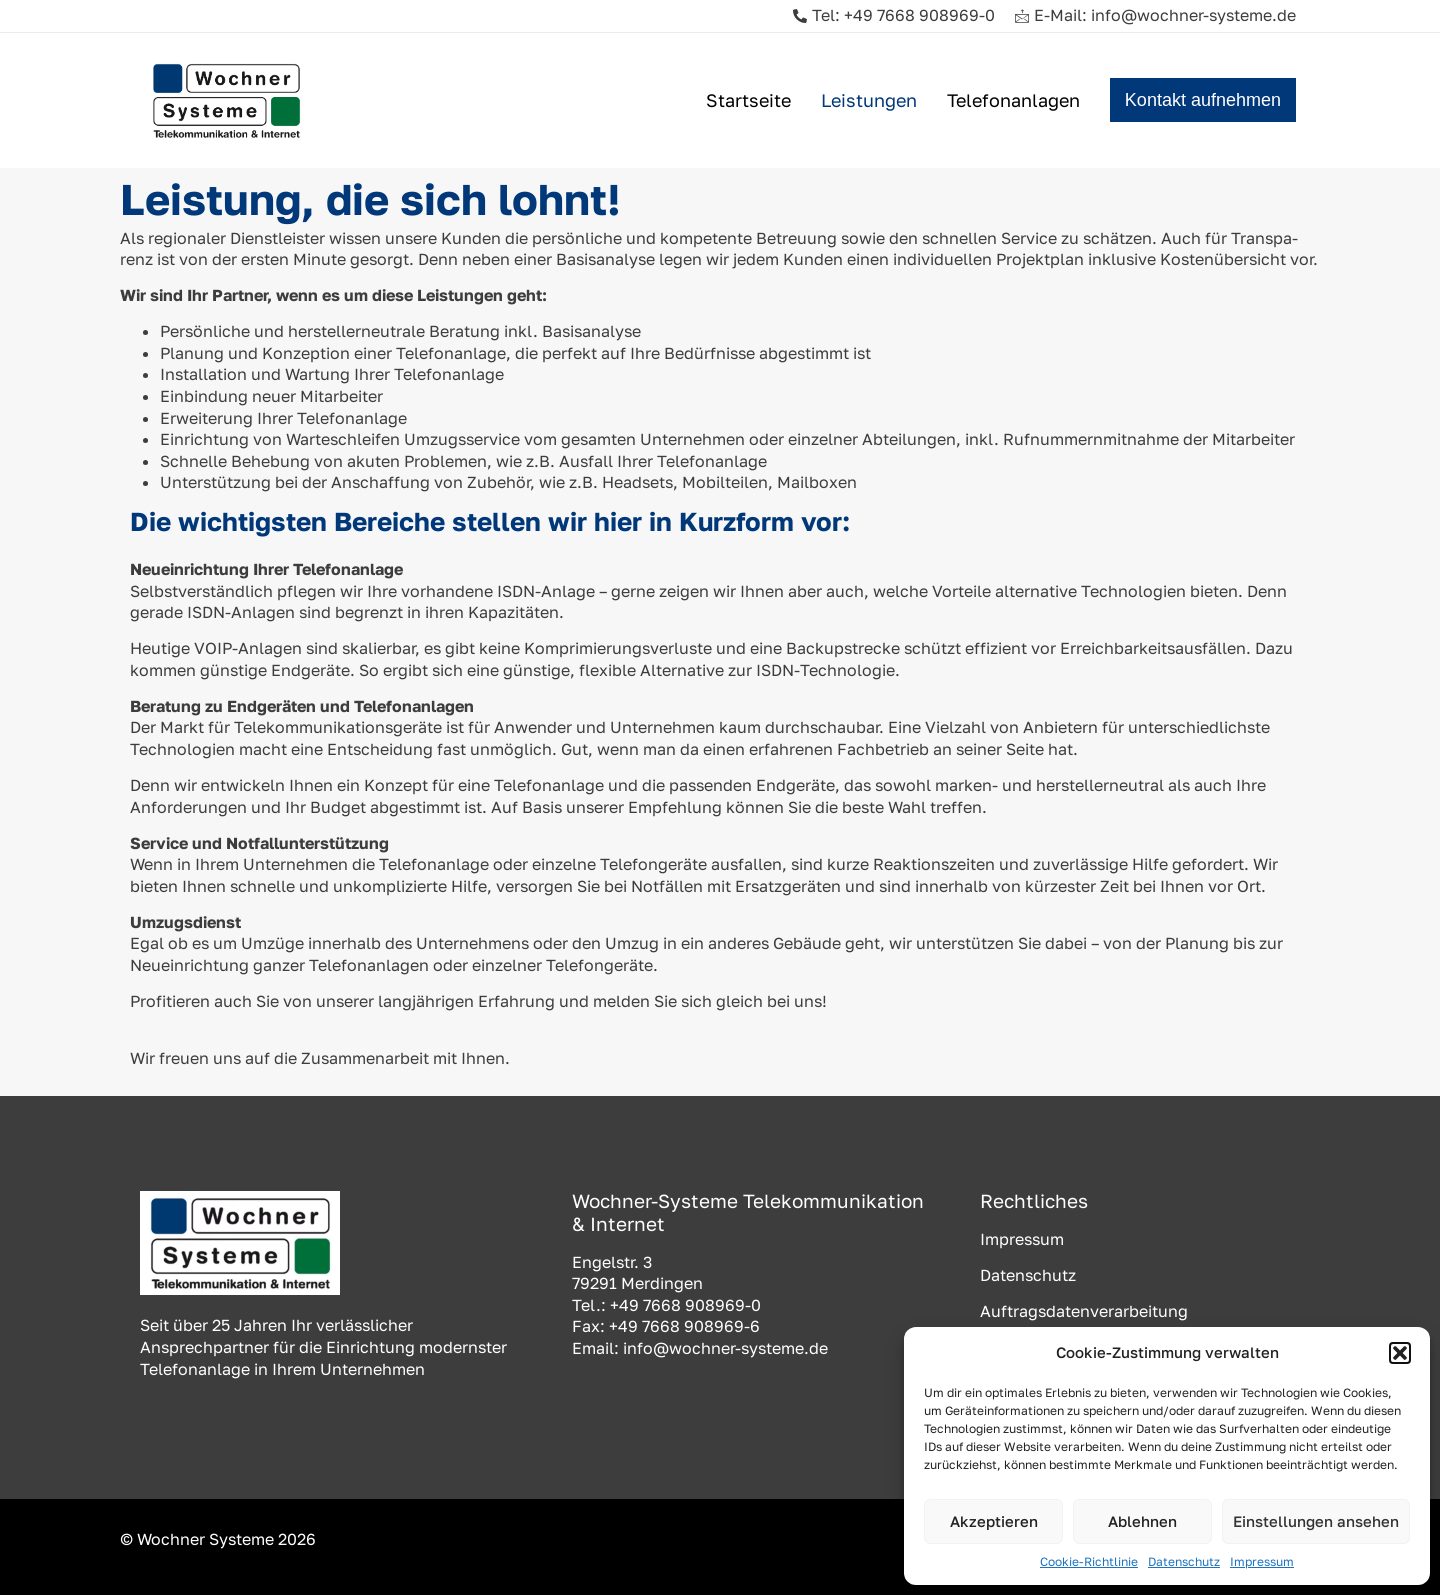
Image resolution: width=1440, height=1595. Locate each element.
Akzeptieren (994, 1521)
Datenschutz (1184, 1561)
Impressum (1262, 1561)
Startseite (748, 100)
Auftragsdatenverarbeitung (1084, 1311)
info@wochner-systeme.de (725, 1348)
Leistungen (869, 100)
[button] (1400, 1353)
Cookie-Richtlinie (1089, 1561)
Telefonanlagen (1013, 100)
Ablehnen (1142, 1521)
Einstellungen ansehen (1316, 1521)
